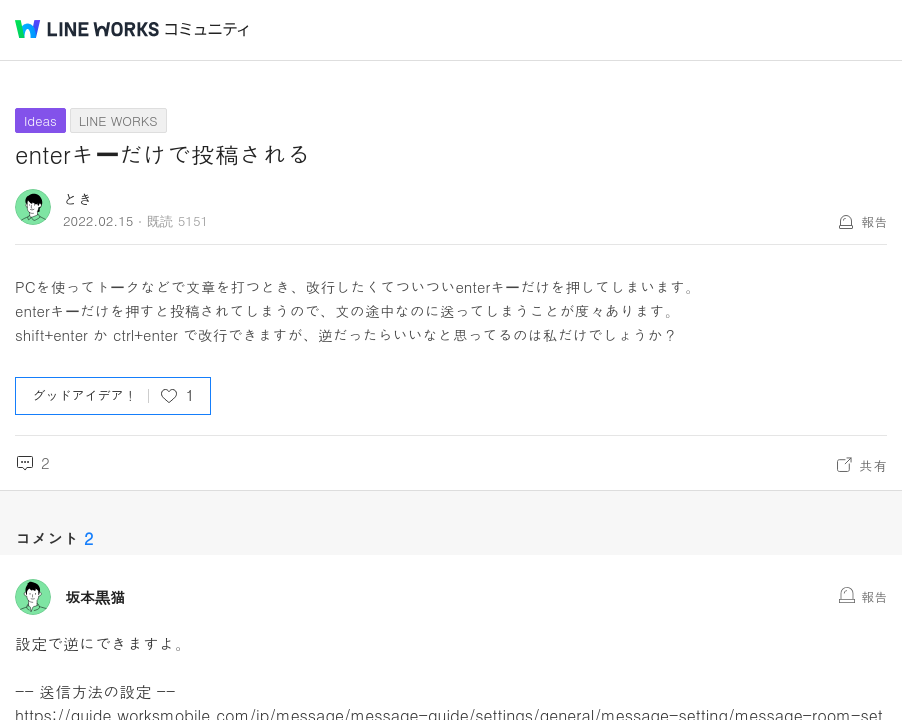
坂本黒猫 (95, 597)
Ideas (40, 120)
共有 (873, 465)
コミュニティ (207, 29)
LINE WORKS (118, 120)
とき (78, 198)
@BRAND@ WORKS (87, 29)
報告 (874, 221)
